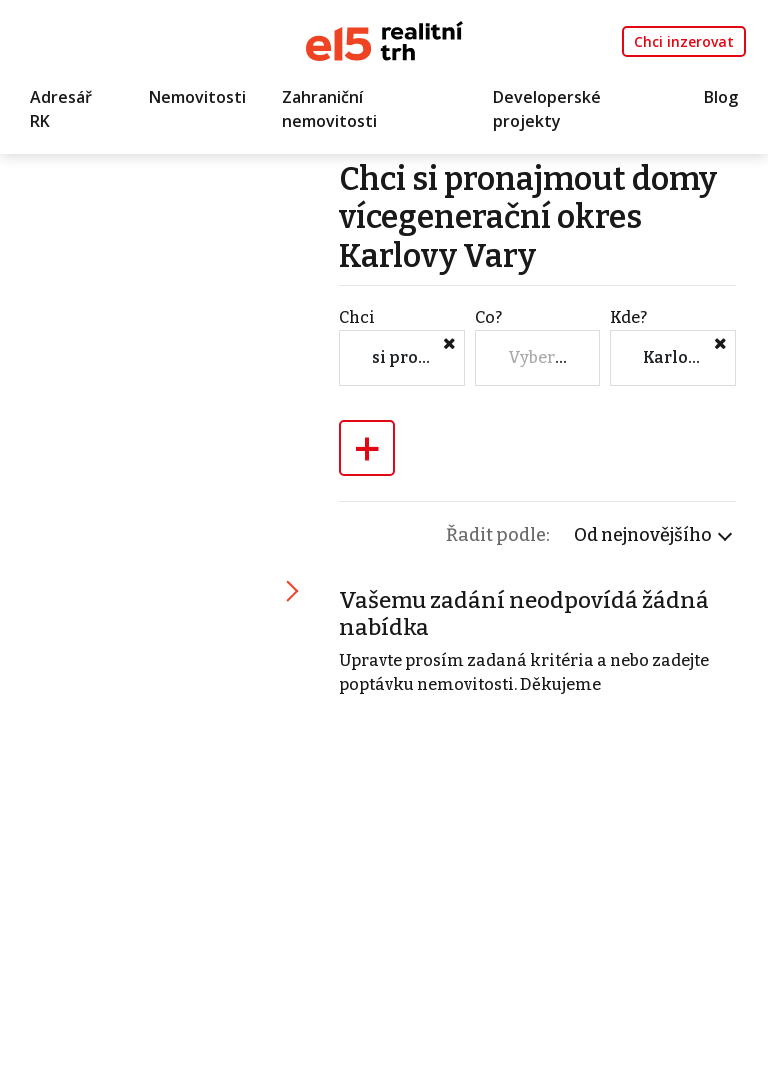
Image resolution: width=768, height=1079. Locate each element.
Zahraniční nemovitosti (329, 109)
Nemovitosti (197, 97)
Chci (357, 317)
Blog (721, 97)
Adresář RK (61, 109)
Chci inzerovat (684, 41)
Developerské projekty (547, 109)
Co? (488, 317)
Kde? (628, 317)
